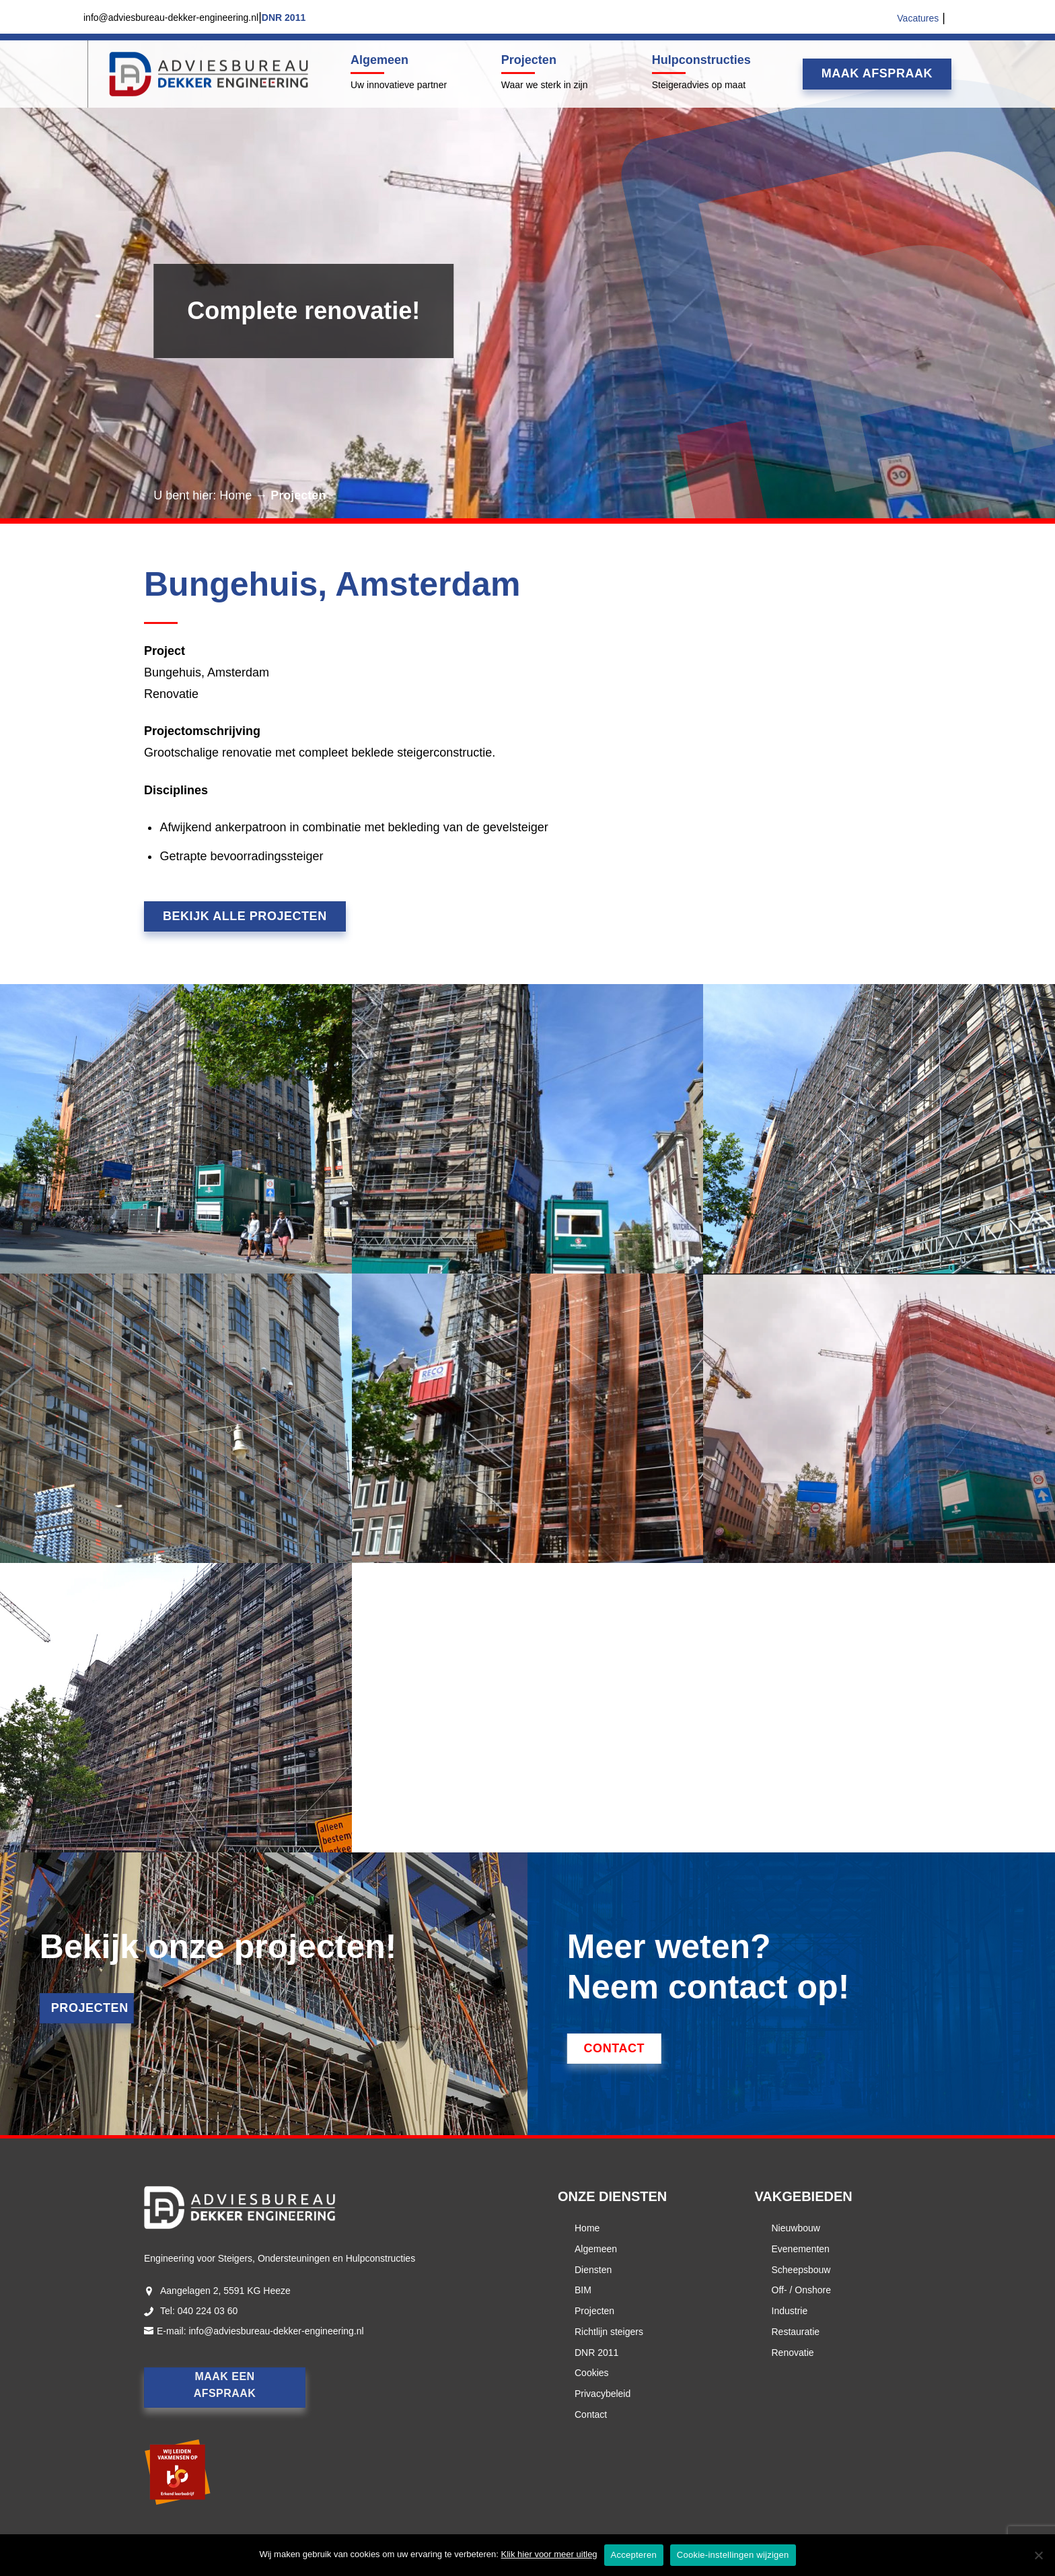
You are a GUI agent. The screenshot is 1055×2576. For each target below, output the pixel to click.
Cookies (592, 2372)
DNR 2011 (596, 2352)
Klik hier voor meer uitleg (549, 2554)
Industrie (790, 2310)
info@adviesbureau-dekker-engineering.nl (275, 2331)
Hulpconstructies (701, 60)
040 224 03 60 (208, 2310)
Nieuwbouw (796, 2228)
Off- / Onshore (801, 2290)
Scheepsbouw (801, 2269)
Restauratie (796, 2331)
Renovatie (793, 2352)
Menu (85, 74)
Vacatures (918, 18)
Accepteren (634, 2555)
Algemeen (379, 60)
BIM (583, 2290)
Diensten (593, 2269)
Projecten (528, 60)
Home (235, 495)
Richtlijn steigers (609, 2331)
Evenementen (801, 2248)
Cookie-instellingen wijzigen (733, 2555)
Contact (591, 2414)
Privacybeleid (602, 2393)
